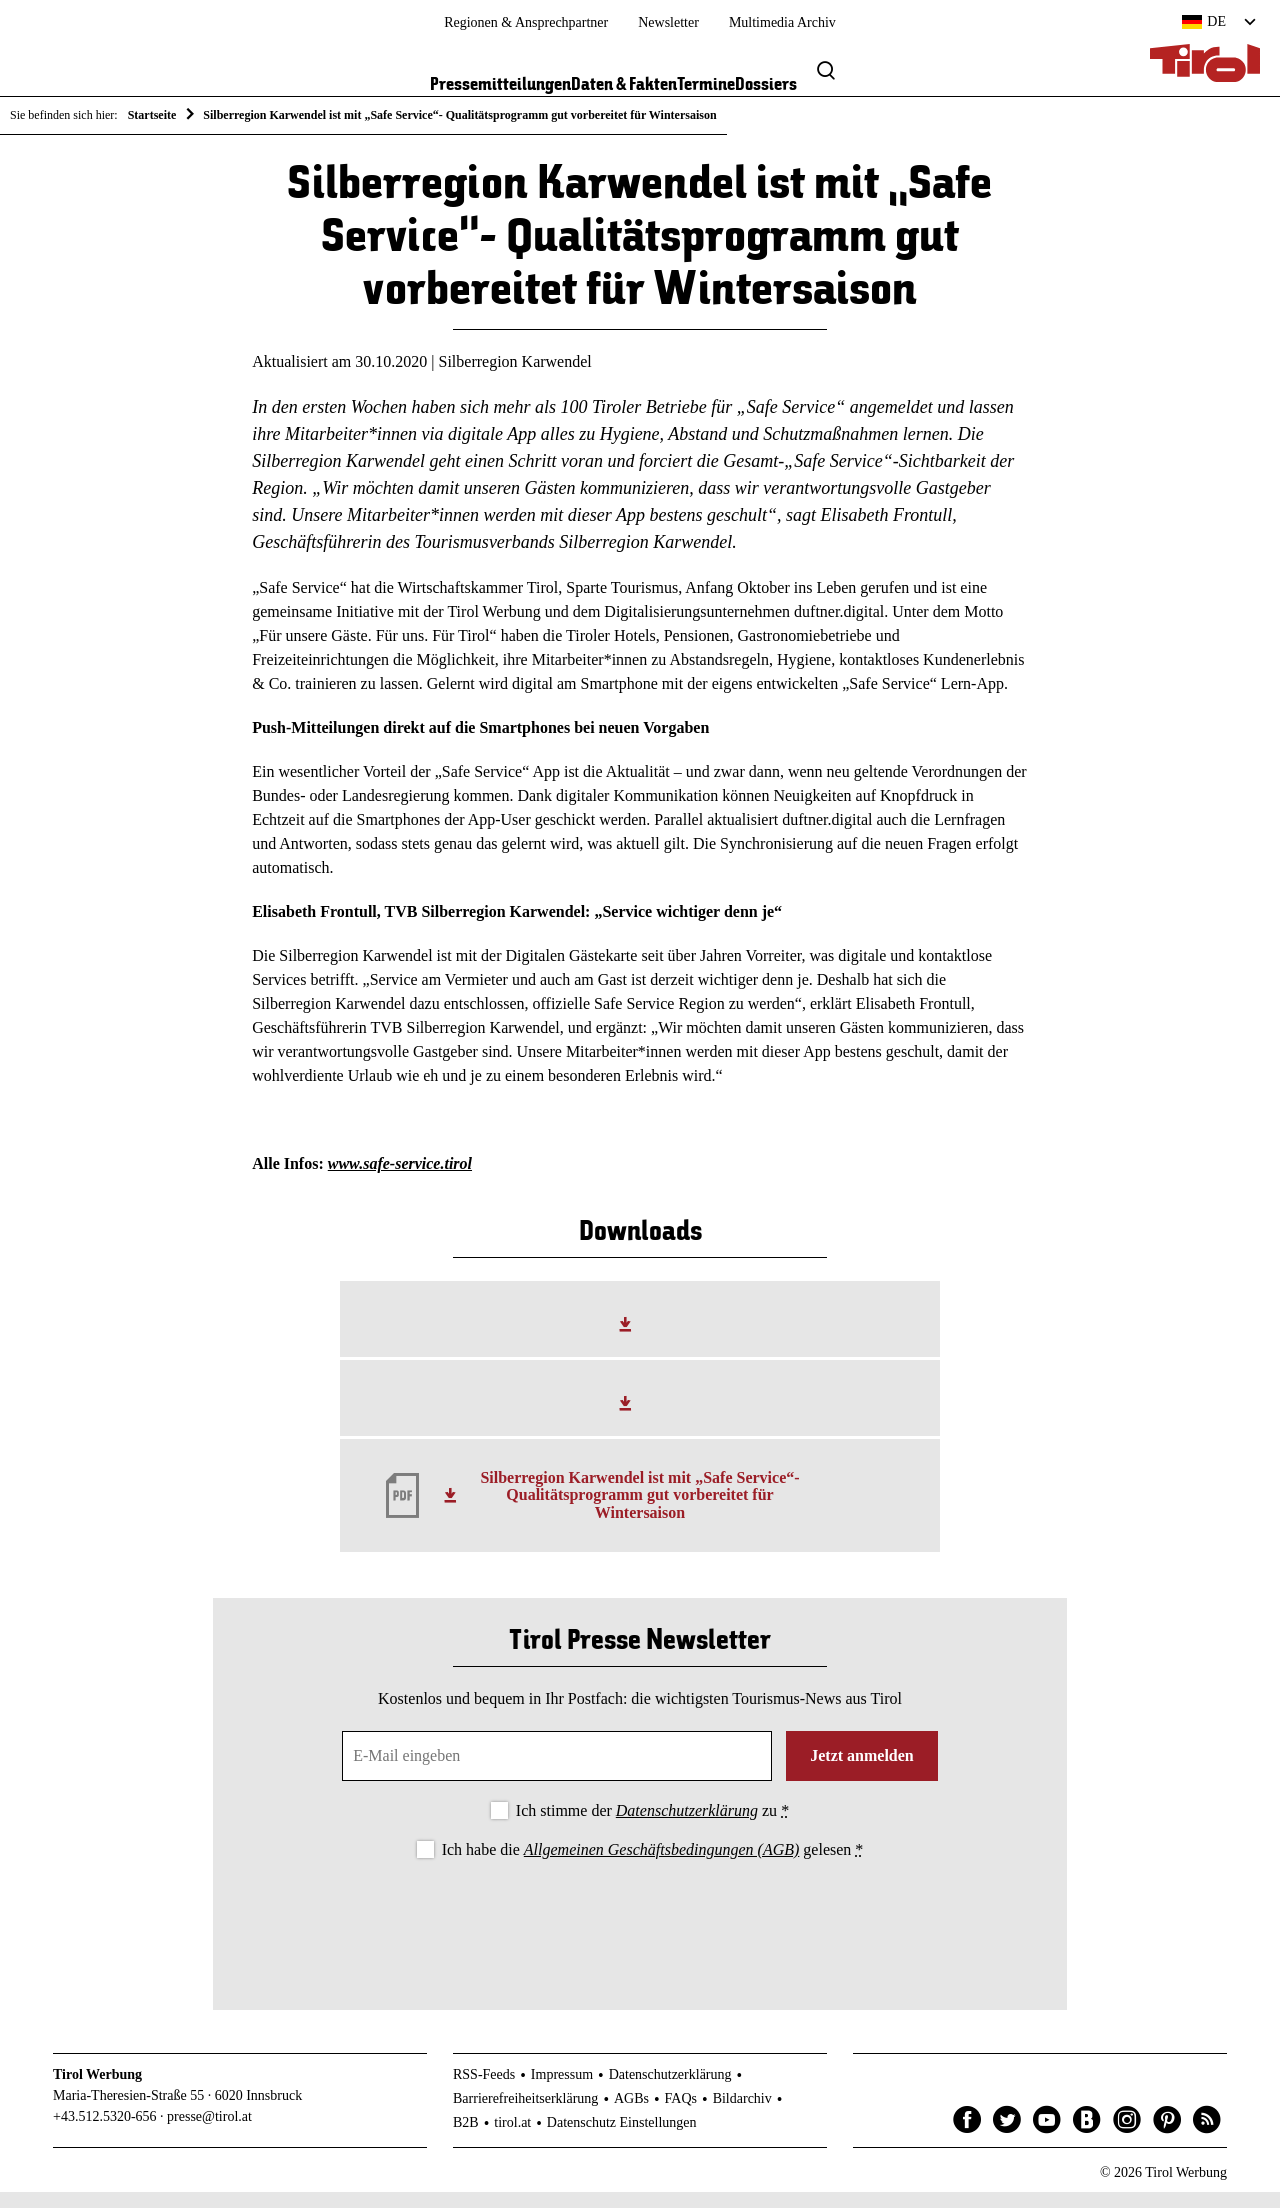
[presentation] (640, 1935)
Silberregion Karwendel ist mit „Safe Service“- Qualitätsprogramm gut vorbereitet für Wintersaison (639, 1511)
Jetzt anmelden (862, 1771)
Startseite (152, 115)
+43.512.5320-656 (105, 2133)
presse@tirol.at (209, 2133)
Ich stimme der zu (652, 1826)
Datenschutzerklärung (687, 1826)
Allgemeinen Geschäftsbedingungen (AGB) (661, 1866)
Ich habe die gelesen (653, 1866)
